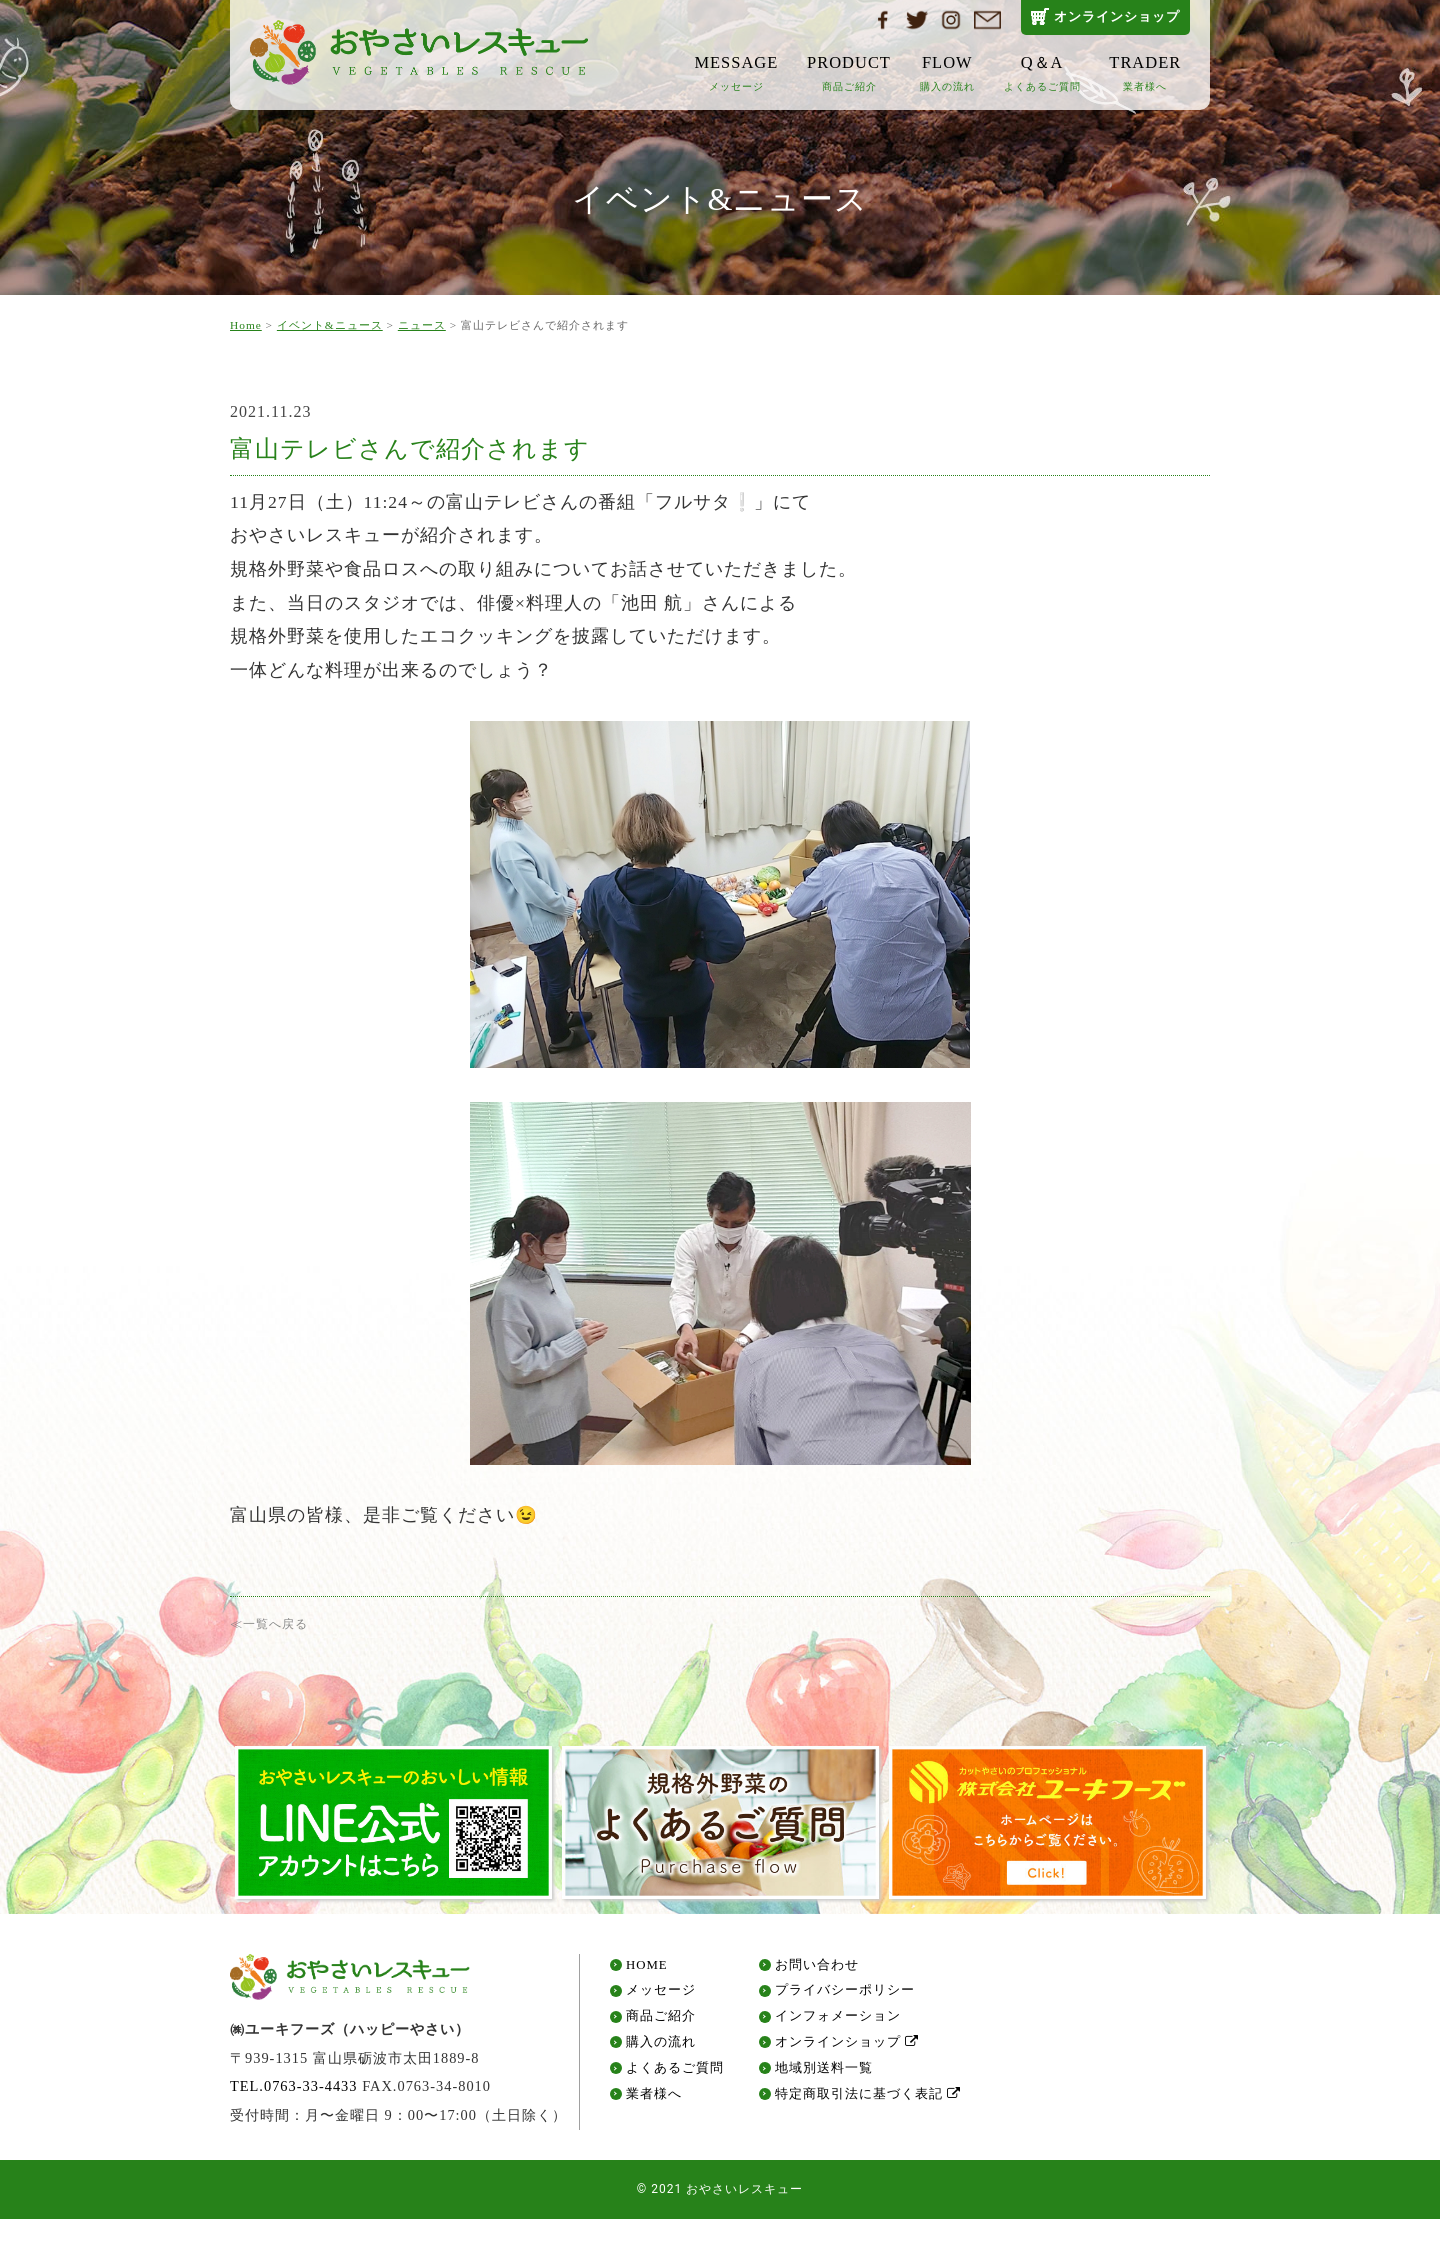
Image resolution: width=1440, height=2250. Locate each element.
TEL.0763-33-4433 (294, 2094)
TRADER (1145, 72)
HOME (647, 1972)
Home (246, 325)
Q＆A (1042, 72)
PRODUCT (849, 72)
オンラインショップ (1117, 16)
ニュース (422, 325)
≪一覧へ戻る (269, 1624)
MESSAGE (736, 72)
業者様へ (654, 2101)
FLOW (947, 72)
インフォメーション (838, 2024)
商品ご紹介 (661, 2024)
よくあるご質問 (675, 2075)
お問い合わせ (817, 1972)
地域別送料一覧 (824, 2075)
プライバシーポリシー (845, 1998)
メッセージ (661, 1998)
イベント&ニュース (330, 325)
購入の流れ (661, 2049)
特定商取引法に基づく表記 (868, 2101)
